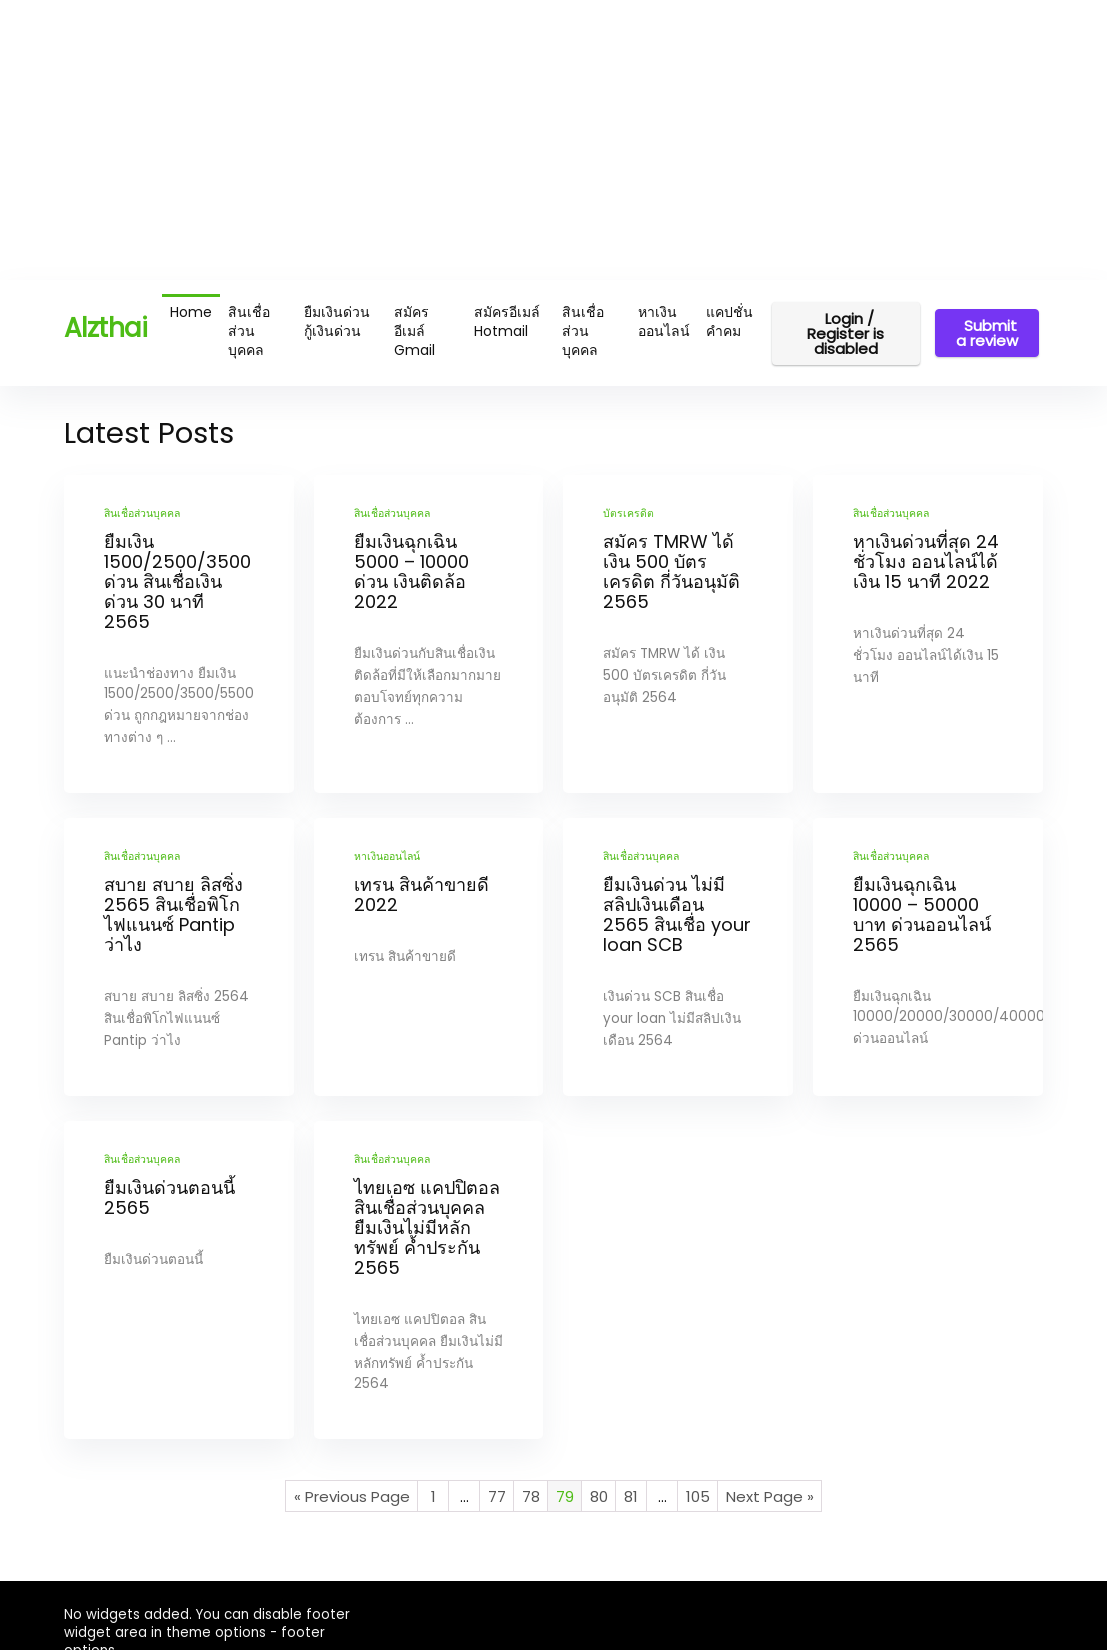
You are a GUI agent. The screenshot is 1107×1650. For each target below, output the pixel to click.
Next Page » (770, 1496)
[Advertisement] (553, 140)
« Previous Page (352, 1496)
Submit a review (987, 333)
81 (631, 1496)
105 (698, 1496)
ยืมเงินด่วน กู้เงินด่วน (337, 321)
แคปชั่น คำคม (729, 321)
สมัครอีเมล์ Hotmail (507, 321)
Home (191, 312)
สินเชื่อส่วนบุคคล (249, 331)
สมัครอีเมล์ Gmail (414, 331)
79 (565, 1496)
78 (531, 1496)
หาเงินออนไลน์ (664, 321)
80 (599, 1496)
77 (497, 1496)
